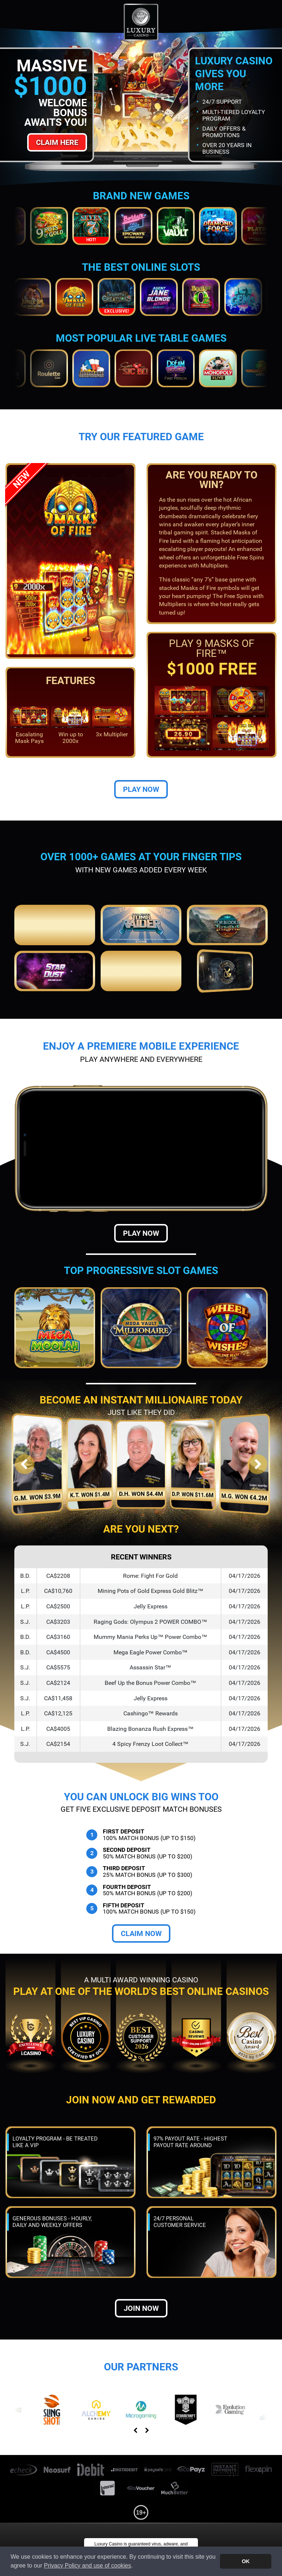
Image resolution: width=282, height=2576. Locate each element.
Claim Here (57, 142)
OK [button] (246, 2561)
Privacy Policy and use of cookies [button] (87, 2565)
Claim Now (141, 1933)
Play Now (141, 789)
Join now (141, 2308)
